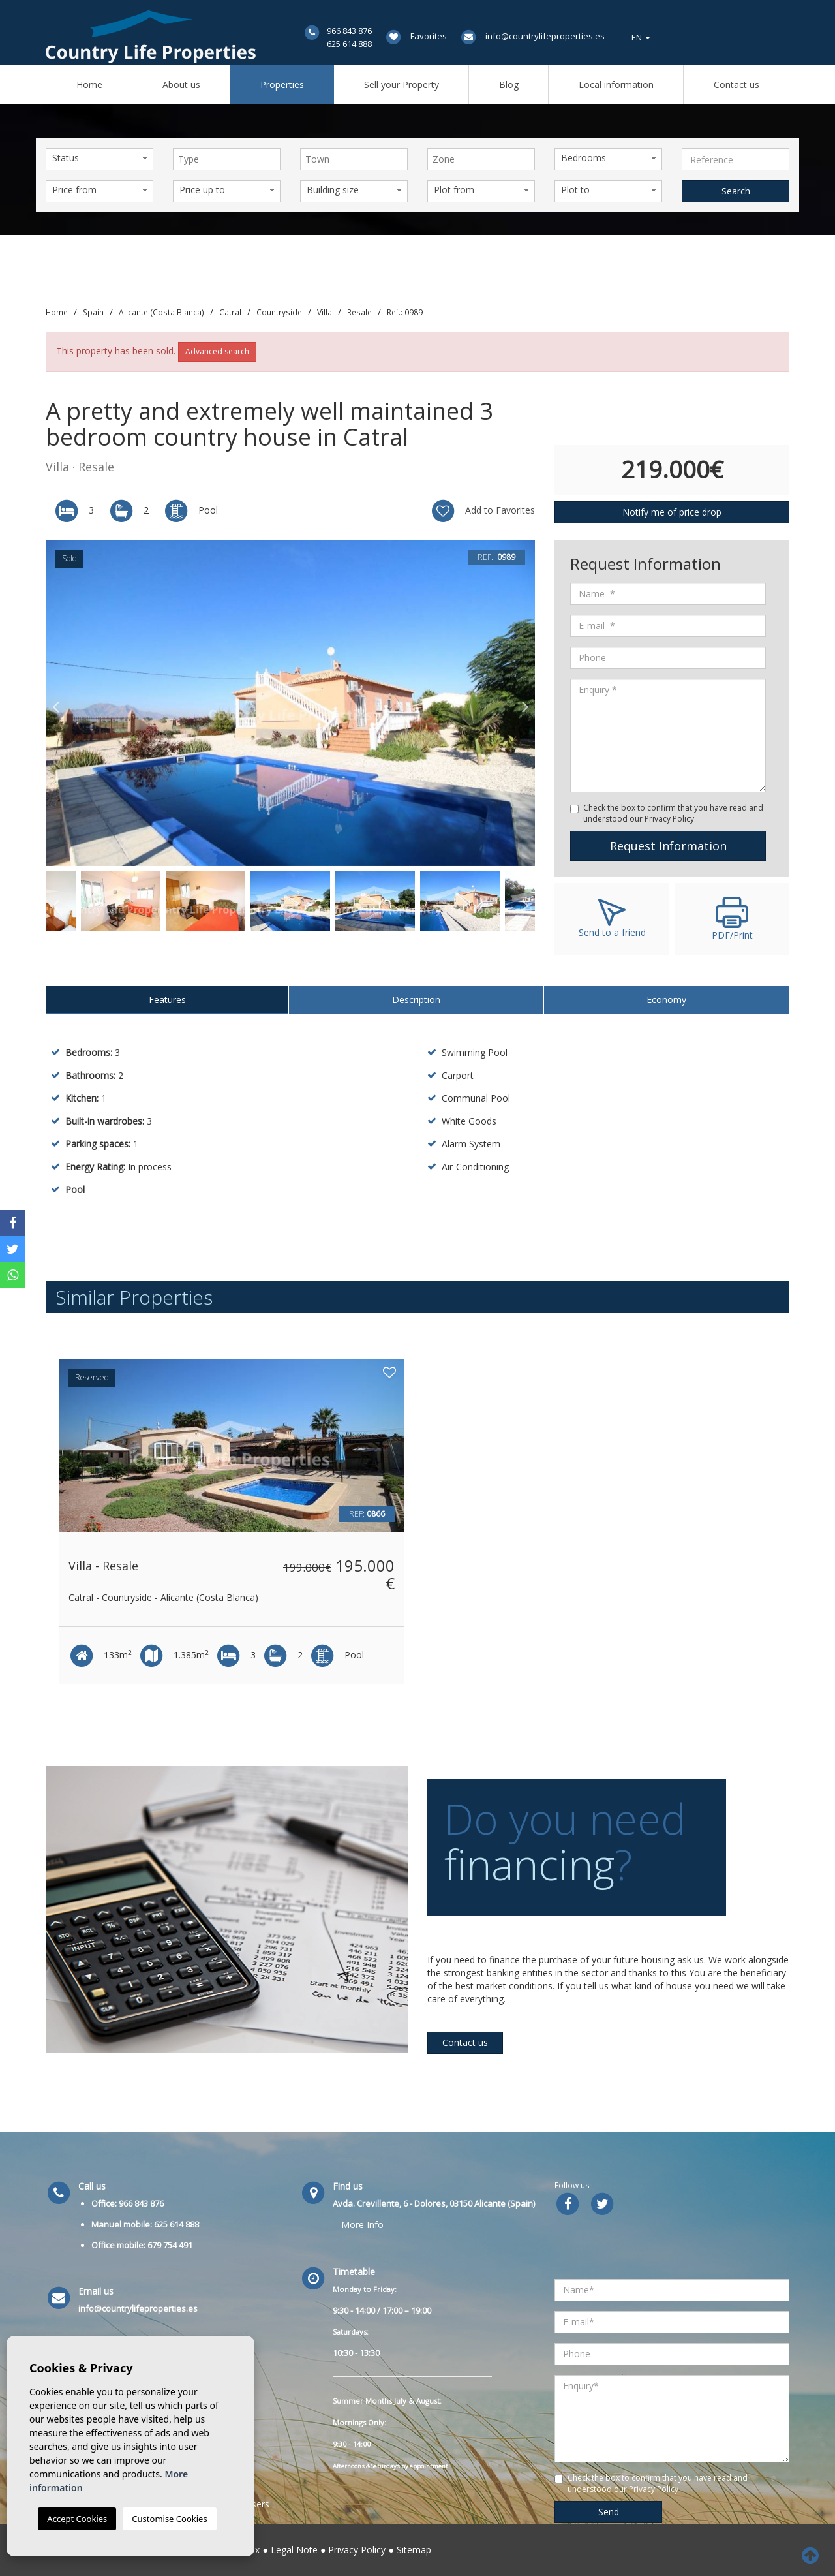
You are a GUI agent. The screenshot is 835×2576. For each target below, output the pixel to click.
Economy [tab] (666, 999)
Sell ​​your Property (401, 84)
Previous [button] (55, 702)
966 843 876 (349, 31)
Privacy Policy (357, 2549)
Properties (282, 84)
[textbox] (230, 159)
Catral (230, 312)
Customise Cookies (169, 2518)
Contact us (736, 84)
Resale (359, 312)
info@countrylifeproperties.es (545, 36)
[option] (290, 703)
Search (735, 191)
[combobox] (227, 159)
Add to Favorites (482, 511)
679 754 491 (169, 2245)
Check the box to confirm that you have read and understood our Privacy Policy (673, 813)
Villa (324, 312)
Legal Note (294, 2549)
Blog (509, 84)
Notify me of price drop (671, 512)
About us (181, 84)
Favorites (428, 36)
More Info (362, 2224)
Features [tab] (167, 999)
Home (89, 84)
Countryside (279, 312)
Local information (616, 84)
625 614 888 (349, 44)
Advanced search (217, 351)
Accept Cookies (77, 2518)
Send (608, 2512)
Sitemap (414, 2549)
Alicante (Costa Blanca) (161, 312)
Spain (93, 312)
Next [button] (525, 702)
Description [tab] (416, 999)
